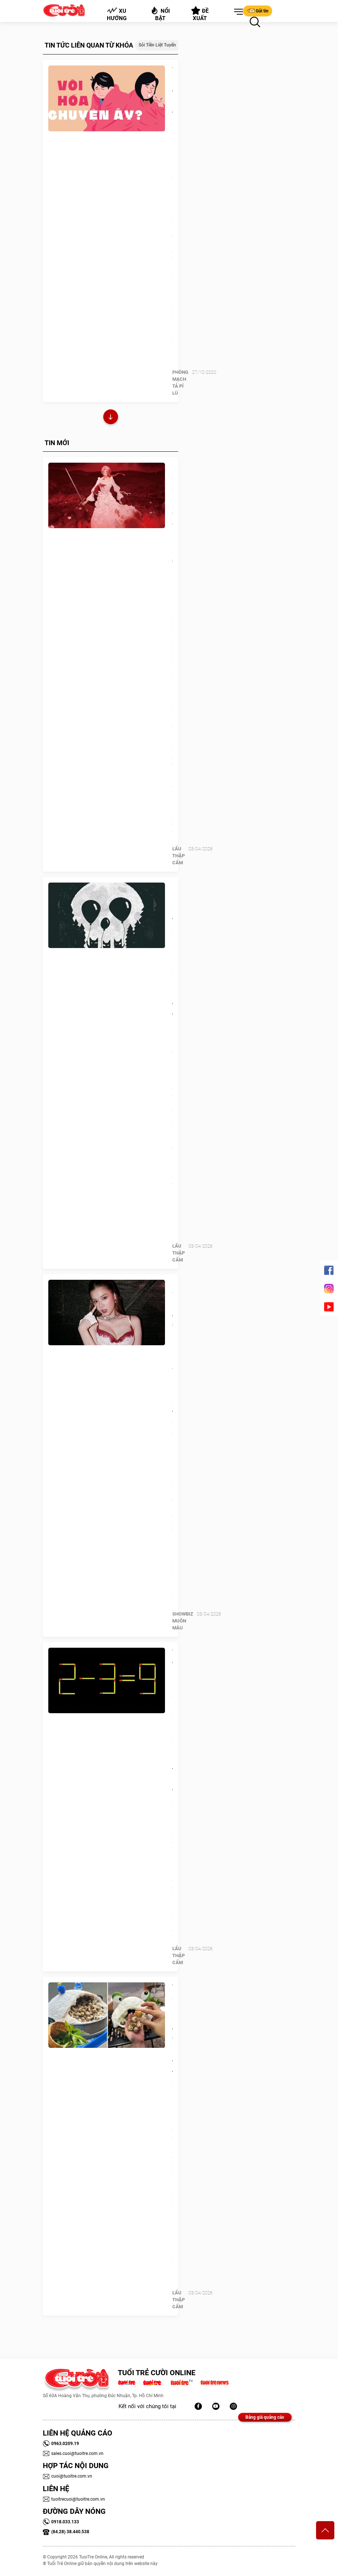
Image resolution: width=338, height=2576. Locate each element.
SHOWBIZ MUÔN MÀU (182, 1621)
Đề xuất (200, 14)
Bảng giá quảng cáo (264, 2417)
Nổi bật (160, 13)
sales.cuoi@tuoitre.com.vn (73, 2453)
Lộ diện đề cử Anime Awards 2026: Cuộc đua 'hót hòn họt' (172, 526)
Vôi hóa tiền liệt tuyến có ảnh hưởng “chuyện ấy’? (172, 118)
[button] (237, 12)
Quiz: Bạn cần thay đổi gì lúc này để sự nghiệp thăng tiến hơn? (172, 957)
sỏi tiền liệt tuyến (157, 45)
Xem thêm (111, 418)
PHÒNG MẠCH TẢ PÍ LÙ (180, 382)
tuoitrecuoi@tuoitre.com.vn (74, 2499)
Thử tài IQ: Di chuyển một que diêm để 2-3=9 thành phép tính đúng (172, 1727)
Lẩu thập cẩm (178, 855)
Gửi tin (257, 11)
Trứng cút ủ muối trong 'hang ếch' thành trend (172, 2030)
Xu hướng (117, 14)
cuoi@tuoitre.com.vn (67, 2476)
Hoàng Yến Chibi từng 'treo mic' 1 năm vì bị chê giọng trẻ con (172, 1354)
